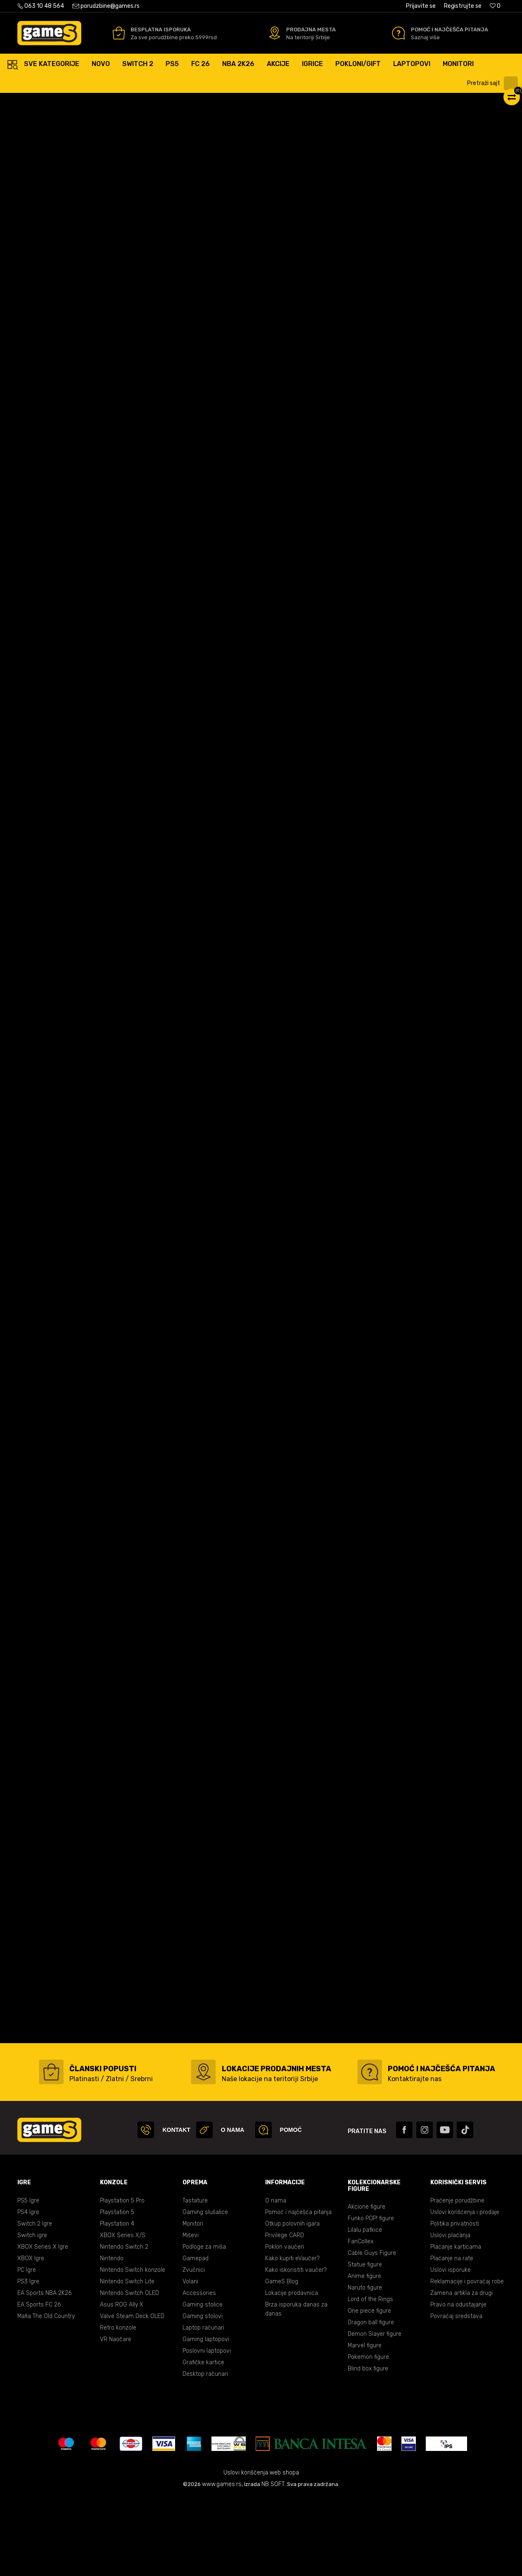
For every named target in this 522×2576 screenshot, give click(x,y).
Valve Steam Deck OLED (132, 2395)
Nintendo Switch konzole (132, 2348)
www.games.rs (222, 2563)
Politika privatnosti (454, 2302)
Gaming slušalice (205, 2291)
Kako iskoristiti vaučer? (296, 2348)
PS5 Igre (28, 2279)
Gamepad (196, 2337)
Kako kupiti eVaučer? (292, 2337)
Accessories (199, 2371)
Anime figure (364, 2354)
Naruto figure (365, 2366)
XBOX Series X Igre (42, 2325)
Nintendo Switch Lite (127, 2360)
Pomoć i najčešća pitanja (298, 2291)
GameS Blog (281, 2360)
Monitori (193, 2302)
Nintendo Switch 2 (124, 2325)
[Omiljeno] (495, 5)
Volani (190, 2360)
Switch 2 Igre (34, 2302)
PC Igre (26, 2348)
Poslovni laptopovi (207, 2429)
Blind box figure (368, 2447)
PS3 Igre (28, 2360)
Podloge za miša (204, 2325)
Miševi (191, 2314)
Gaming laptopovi (206, 2418)
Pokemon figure (368, 2435)
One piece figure (369, 2389)
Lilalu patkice (365, 2308)
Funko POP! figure (371, 2297)
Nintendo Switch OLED (129, 2371)
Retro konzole (118, 2406)
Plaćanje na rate (451, 2337)
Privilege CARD (284, 2314)
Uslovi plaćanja (450, 2314)
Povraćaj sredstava (456, 2395)
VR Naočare (115, 2418)
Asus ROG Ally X (121, 2383)
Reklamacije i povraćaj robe (467, 2360)
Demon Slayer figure (374, 2412)
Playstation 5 (117, 2291)
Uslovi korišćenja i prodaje (464, 2291)
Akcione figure (366, 2285)
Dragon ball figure (371, 2401)
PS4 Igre (28, 2291)
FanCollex (360, 2320)
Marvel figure (365, 2424)
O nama (275, 2279)
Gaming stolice (203, 2383)
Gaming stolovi (203, 2395)
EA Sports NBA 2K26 (44, 2371)
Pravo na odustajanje (458, 2383)
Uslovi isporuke (450, 2348)
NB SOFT (273, 2563)
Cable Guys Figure (372, 2331)
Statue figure (365, 2343)
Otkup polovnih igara (292, 2302)
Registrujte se (463, 5)
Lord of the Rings (370, 2378)
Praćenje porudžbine (457, 2279)
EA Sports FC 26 (39, 2383)
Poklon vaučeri (284, 2325)
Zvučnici (194, 2348)
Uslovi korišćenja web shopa (261, 2551)
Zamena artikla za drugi (461, 2371)
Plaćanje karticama (455, 2325)
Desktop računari (205, 2452)
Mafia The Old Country (46, 2395)
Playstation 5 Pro (122, 2279)
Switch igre (32, 2314)
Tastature (195, 2279)
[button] (493, 83)
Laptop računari (203, 2406)
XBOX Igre (30, 2337)
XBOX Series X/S (122, 2314)
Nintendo (111, 2337)
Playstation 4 (117, 2302)
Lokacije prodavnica (291, 2371)
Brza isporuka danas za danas (296, 2388)
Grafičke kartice (203, 2441)
